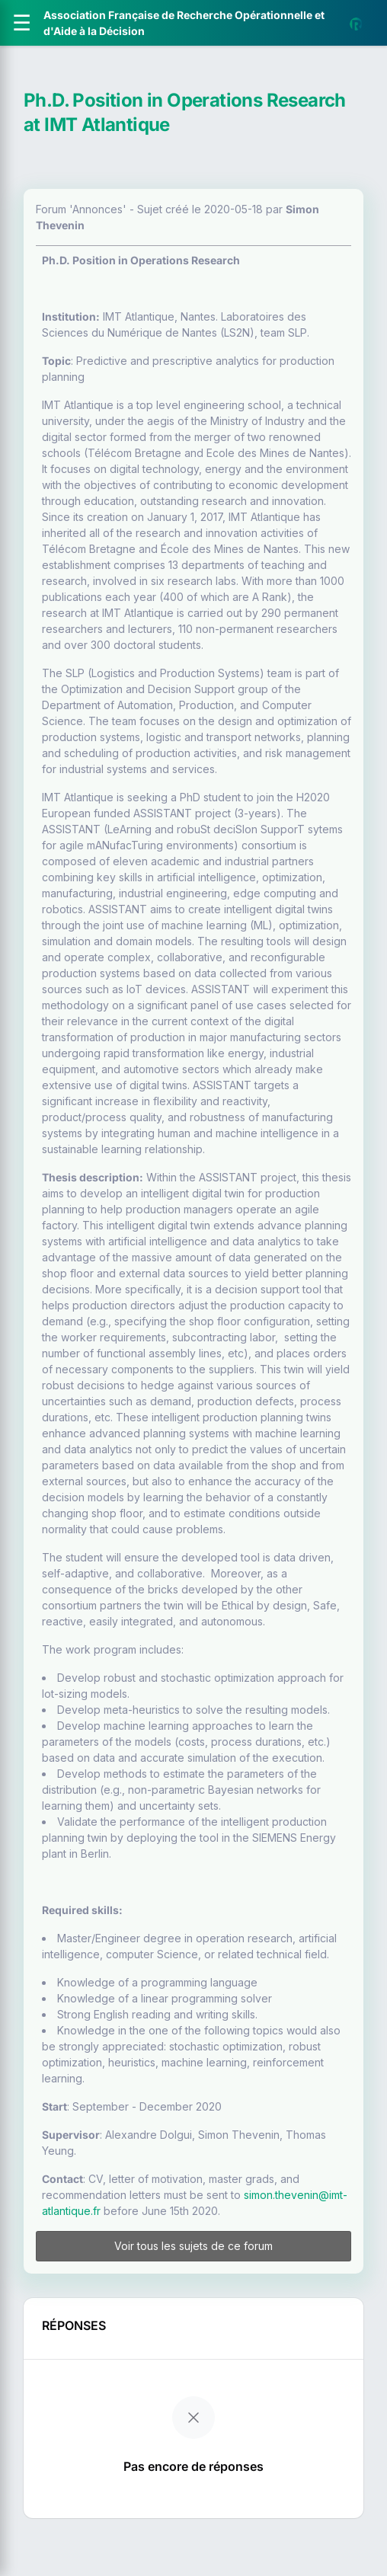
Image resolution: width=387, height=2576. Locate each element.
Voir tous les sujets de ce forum (193, 2245)
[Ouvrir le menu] (21, 23)
